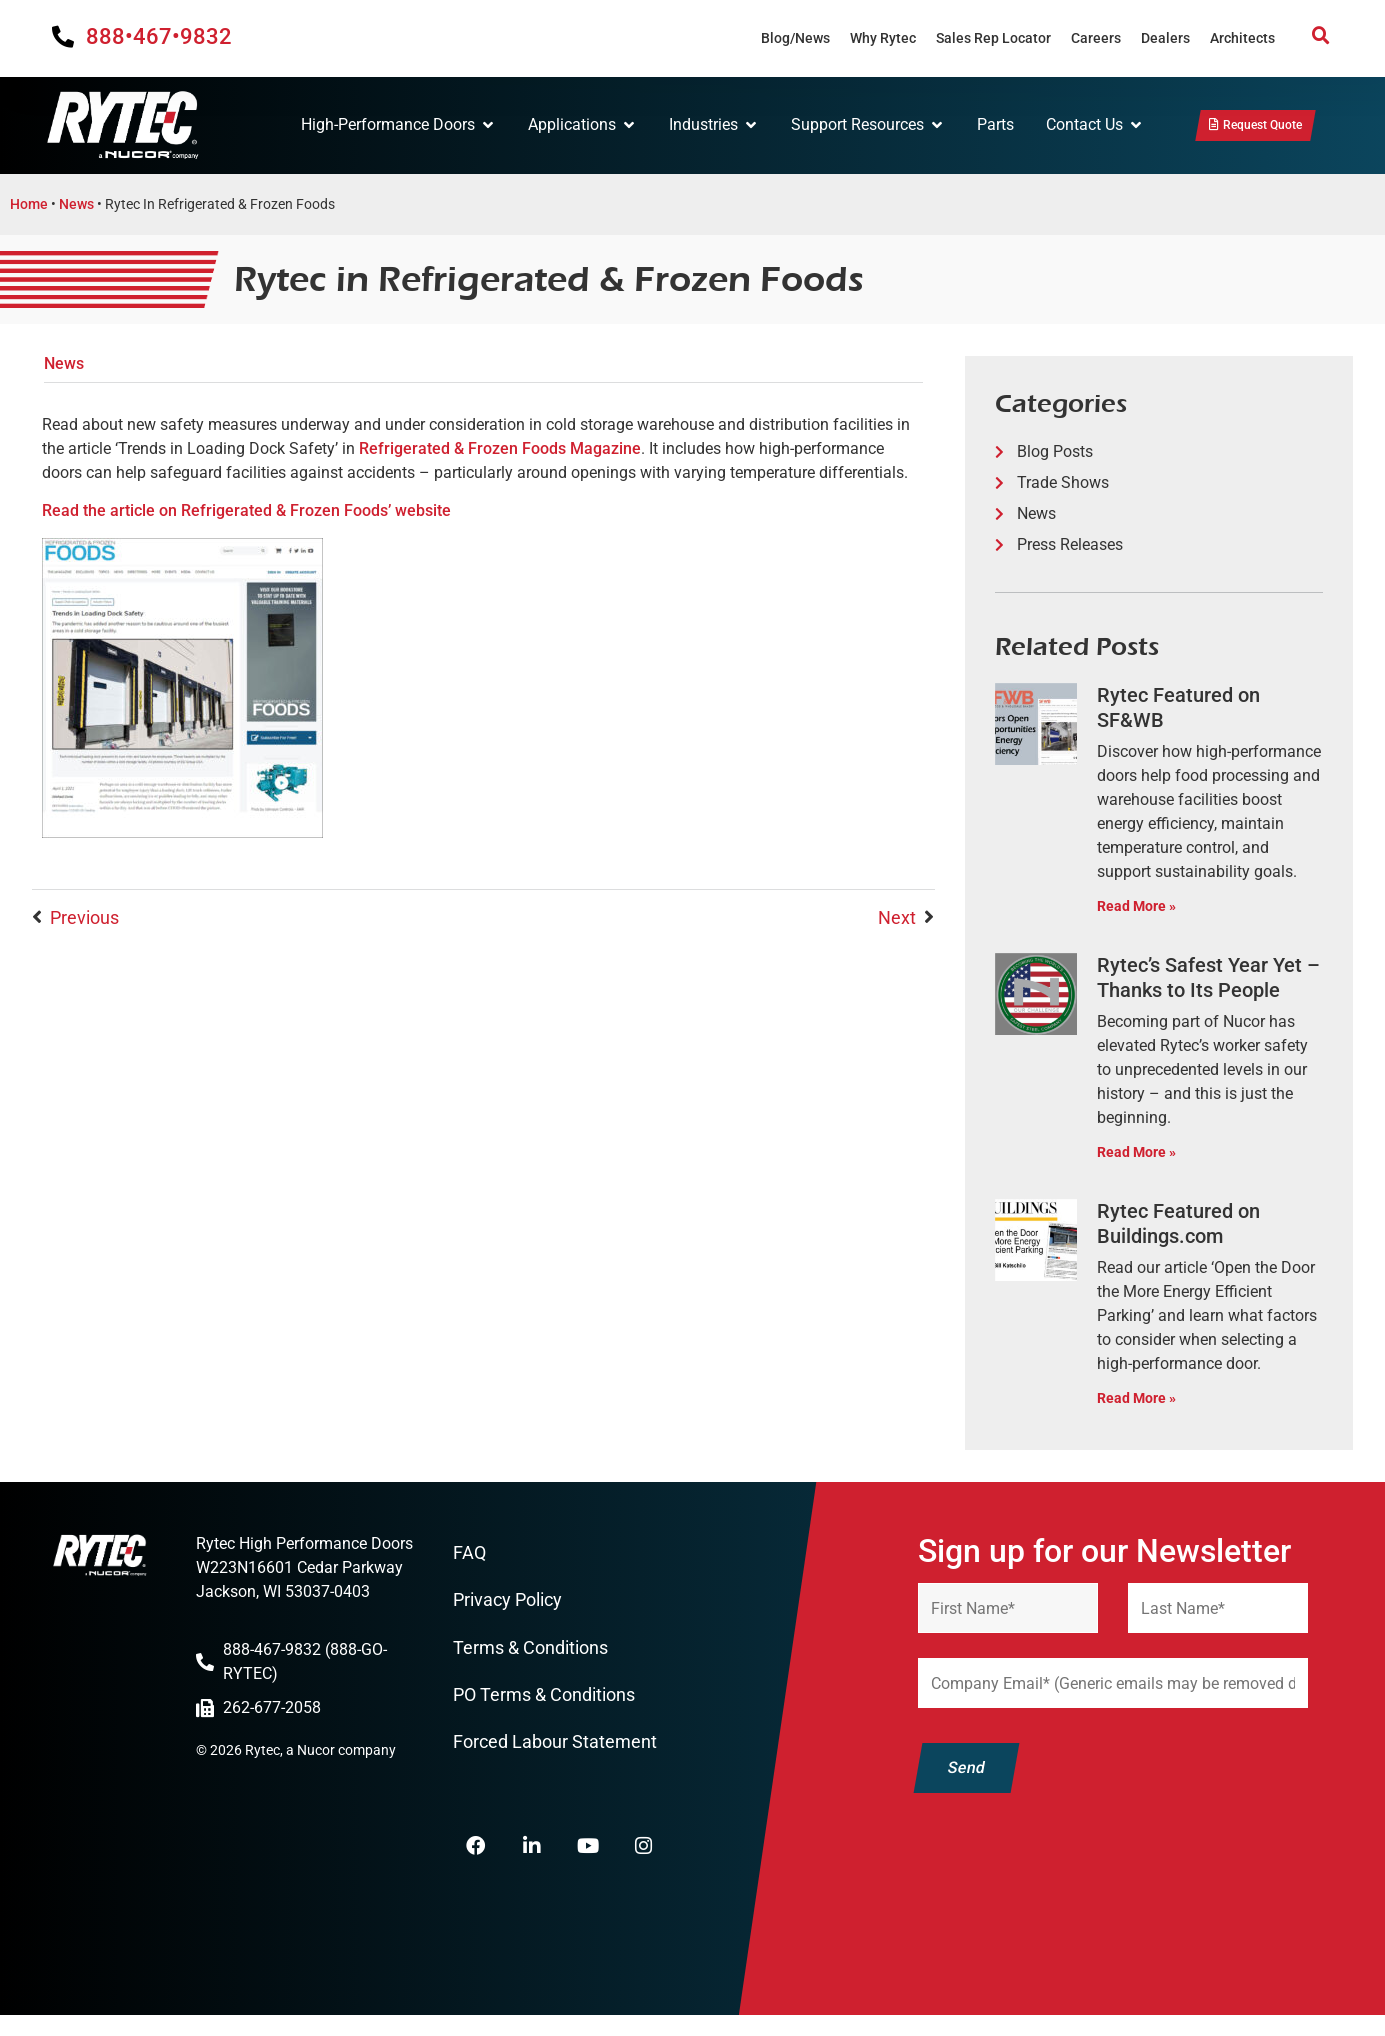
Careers (1096, 38)
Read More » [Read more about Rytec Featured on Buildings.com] (1136, 1403)
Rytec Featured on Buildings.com (1178, 1228)
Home (29, 209)
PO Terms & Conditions (544, 1703)
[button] (1321, 36)
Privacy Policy (507, 1606)
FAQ (469, 1558)
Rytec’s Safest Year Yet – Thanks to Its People (1208, 982)
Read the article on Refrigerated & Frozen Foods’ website (246, 515)
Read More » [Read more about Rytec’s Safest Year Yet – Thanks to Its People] (1136, 1157)
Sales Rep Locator (993, 38)
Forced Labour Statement (555, 1752)
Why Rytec (883, 38)
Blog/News (795, 38)
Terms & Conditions (530, 1655)
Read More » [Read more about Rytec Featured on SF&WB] (1136, 911)
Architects (1242, 38)
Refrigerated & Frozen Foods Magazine (500, 453)
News (76, 209)
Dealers (1165, 38)
